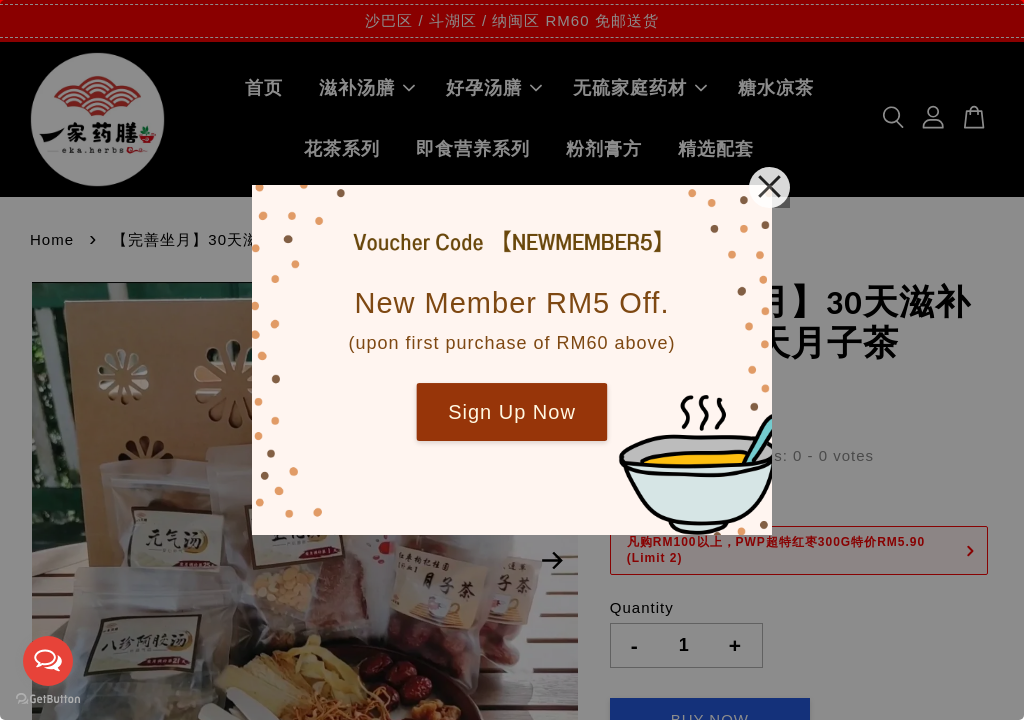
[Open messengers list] (48, 661)
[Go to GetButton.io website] (48, 699)
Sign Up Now (512, 412)
